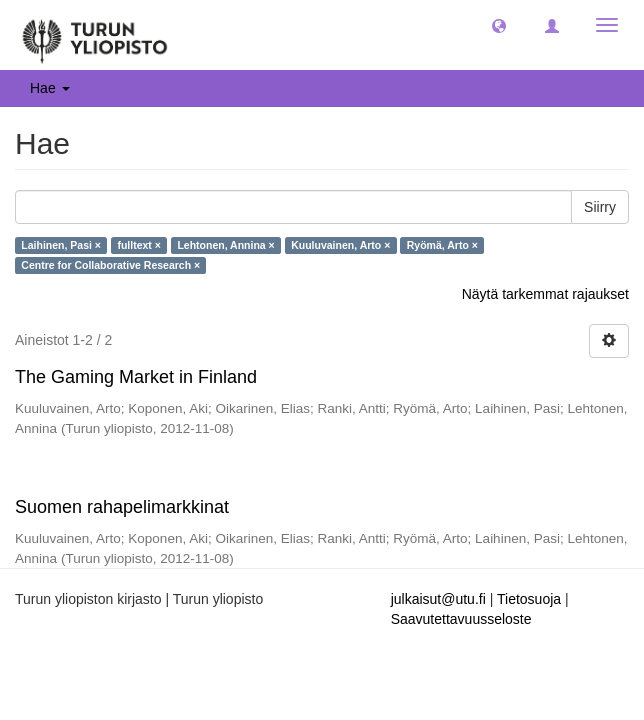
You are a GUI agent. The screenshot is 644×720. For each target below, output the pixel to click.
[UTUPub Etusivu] (95, 35)
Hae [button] (50, 88)
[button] (499, 25)
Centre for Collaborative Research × (110, 265)
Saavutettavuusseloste (461, 619)
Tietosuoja (529, 599)
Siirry (600, 207)
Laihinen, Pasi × (61, 245)
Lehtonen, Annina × (225, 245)
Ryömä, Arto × (442, 245)
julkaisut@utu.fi (438, 599)
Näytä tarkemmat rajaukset (545, 294)
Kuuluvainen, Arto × (340, 245)
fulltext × (138, 245)
